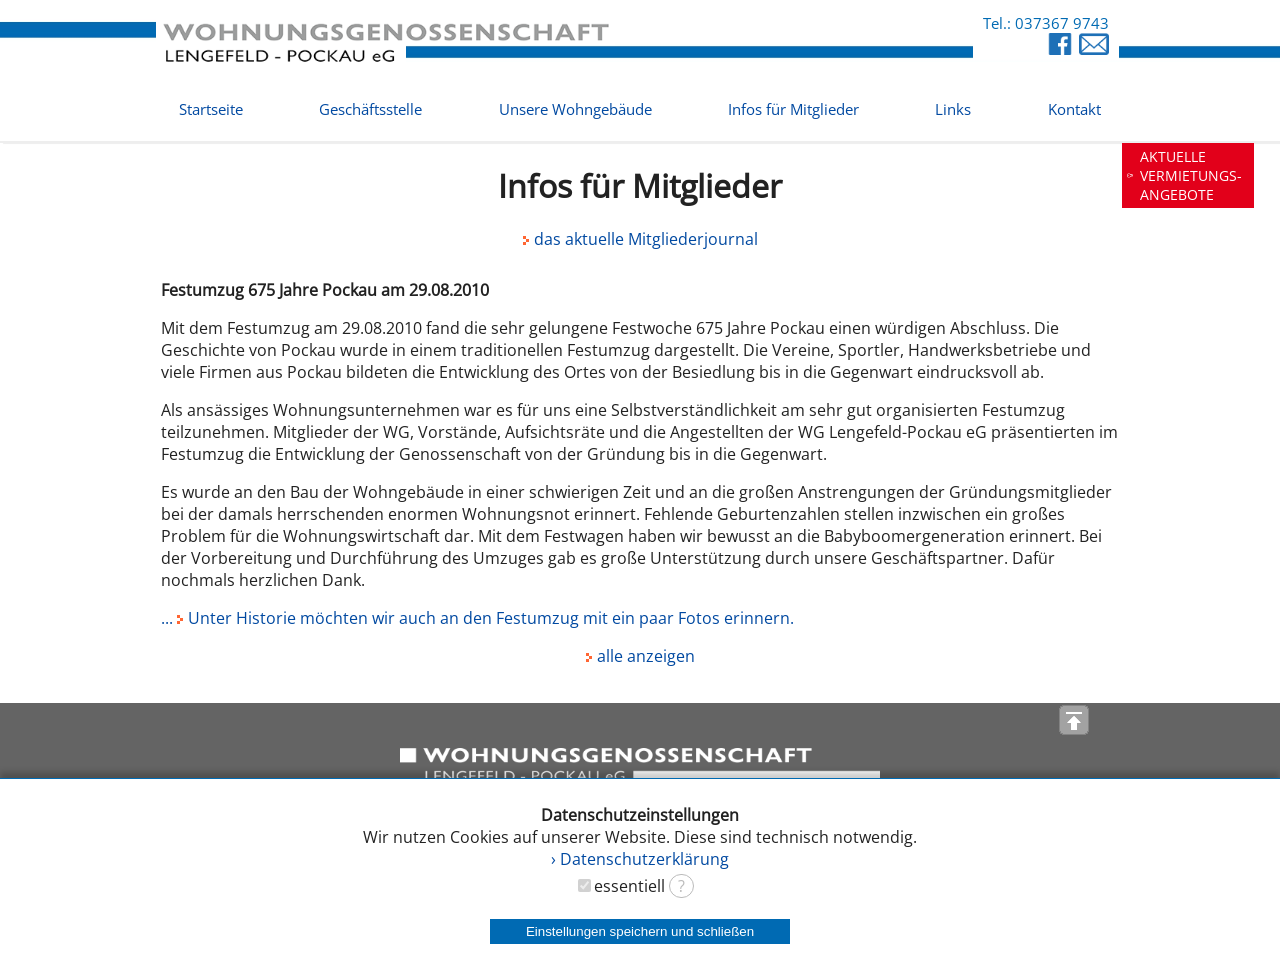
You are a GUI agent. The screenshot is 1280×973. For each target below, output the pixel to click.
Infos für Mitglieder (793, 109)
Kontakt (1074, 109)
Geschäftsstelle (370, 109)
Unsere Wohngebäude (575, 109)
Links (953, 109)
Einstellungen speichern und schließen (640, 931)
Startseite (211, 109)
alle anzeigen (640, 656)
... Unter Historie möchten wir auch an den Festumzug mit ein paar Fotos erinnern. (477, 618)
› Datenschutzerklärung (640, 859)
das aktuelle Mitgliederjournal (640, 239)
